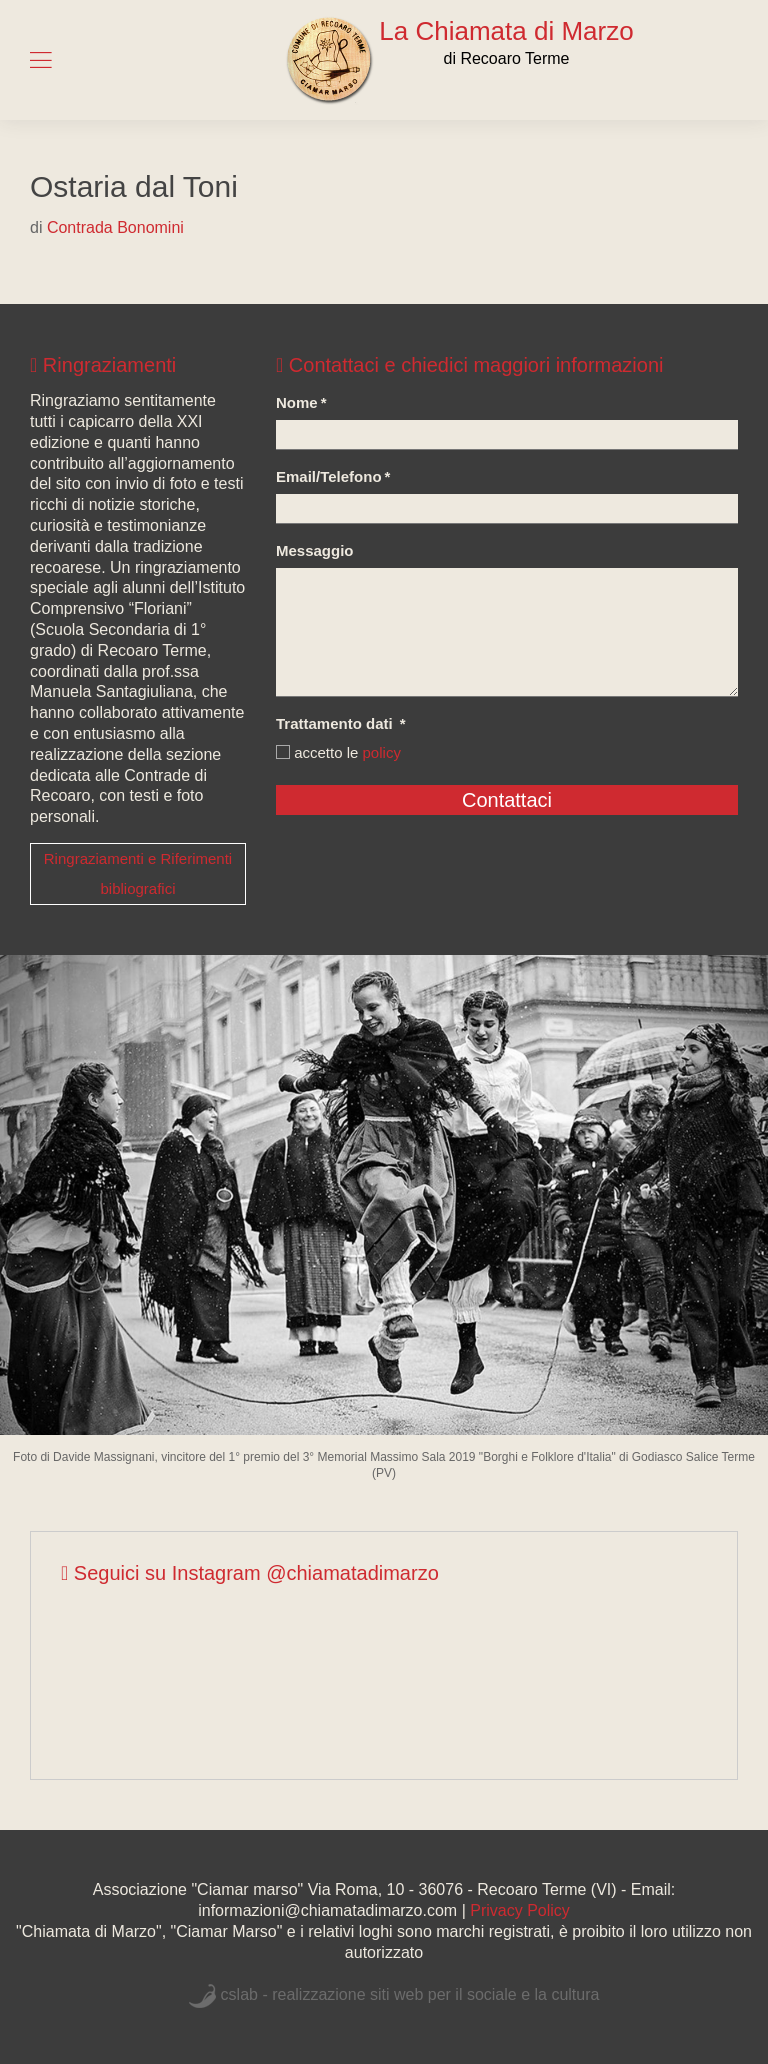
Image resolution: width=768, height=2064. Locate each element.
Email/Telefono (333, 476)
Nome (301, 402)
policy (382, 752)
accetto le (338, 752)
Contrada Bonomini (115, 227)
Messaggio (315, 550)
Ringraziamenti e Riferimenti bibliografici (138, 873)
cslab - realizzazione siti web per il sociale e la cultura (410, 1994)
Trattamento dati (341, 723)
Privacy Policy (520, 1910)
